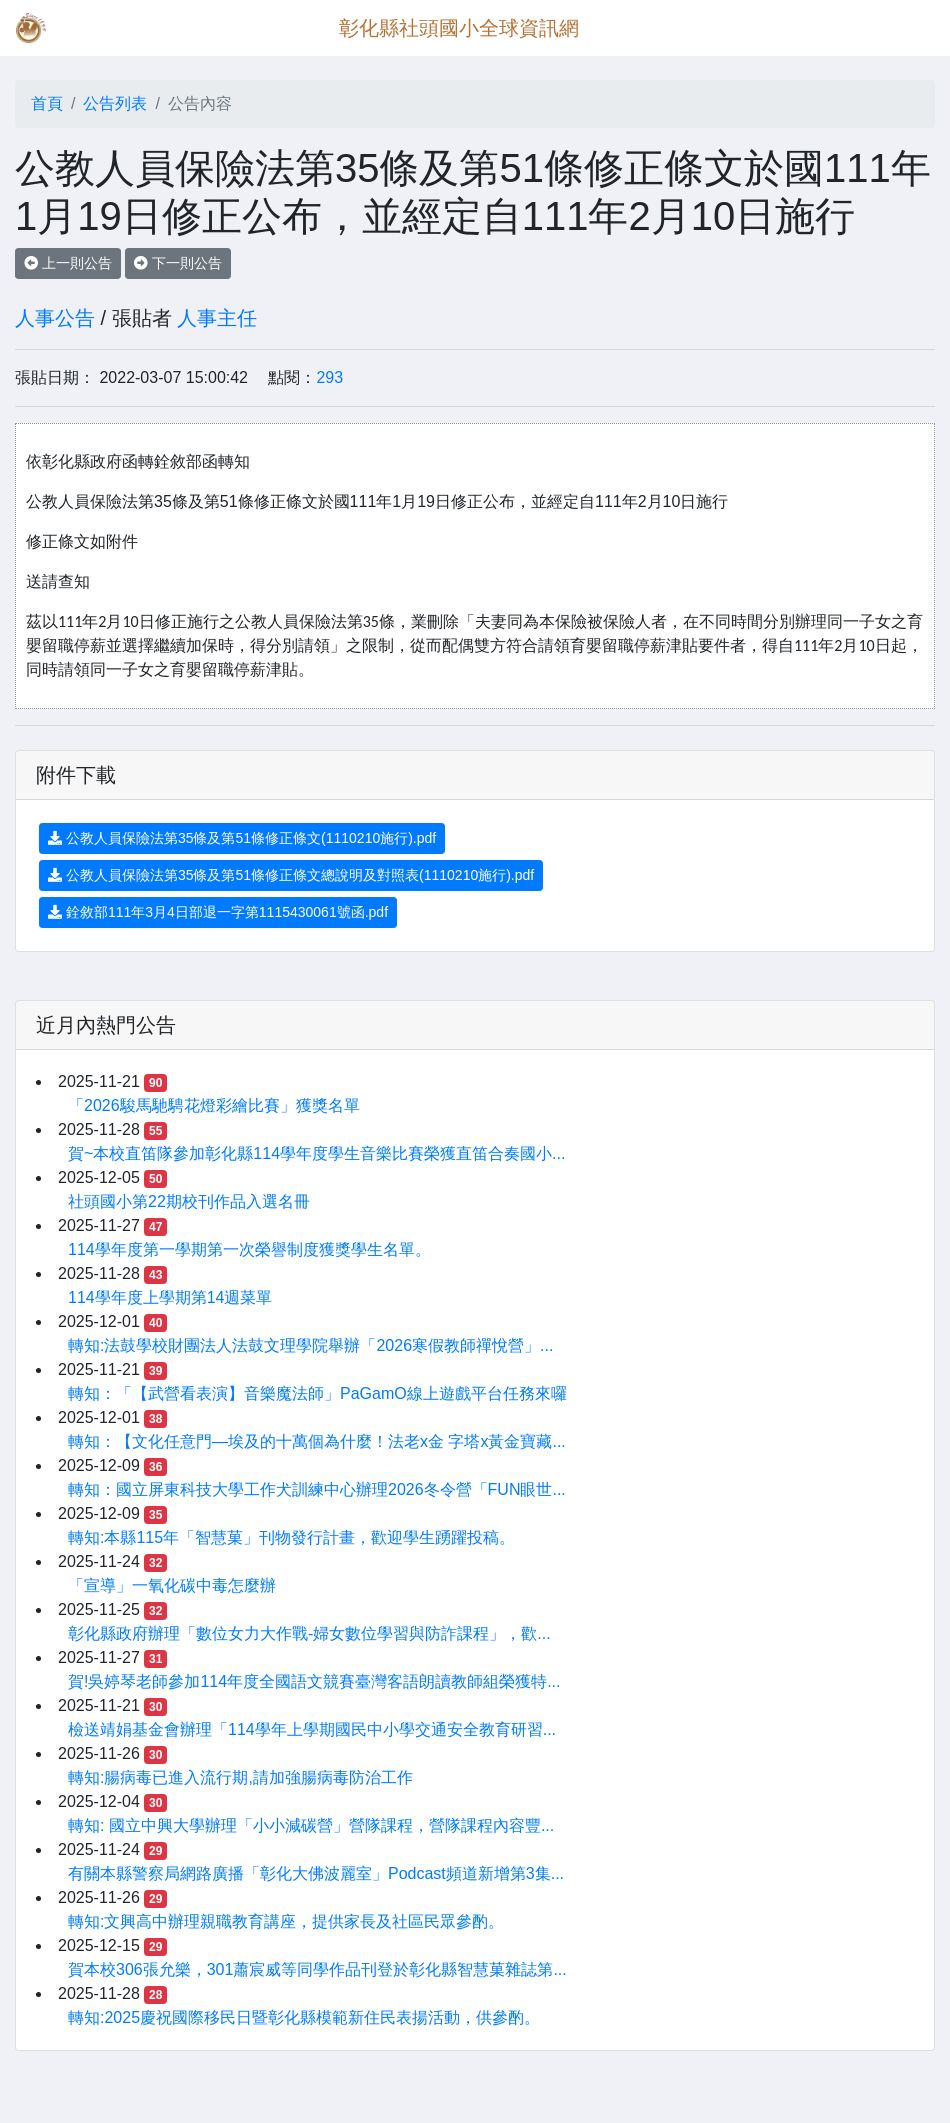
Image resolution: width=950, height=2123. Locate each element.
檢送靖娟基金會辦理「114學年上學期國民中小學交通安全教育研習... (312, 1729)
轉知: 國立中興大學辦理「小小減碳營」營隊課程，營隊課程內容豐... (311, 1825)
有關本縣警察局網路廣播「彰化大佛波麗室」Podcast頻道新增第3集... (316, 1873)
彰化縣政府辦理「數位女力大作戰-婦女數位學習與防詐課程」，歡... (309, 1633)
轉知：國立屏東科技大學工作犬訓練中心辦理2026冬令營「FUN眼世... (317, 1489)
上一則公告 (68, 263)
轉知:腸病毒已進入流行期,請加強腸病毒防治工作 (240, 1777)
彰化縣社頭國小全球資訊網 (459, 28)
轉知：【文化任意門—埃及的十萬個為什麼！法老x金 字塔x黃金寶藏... (317, 1441)
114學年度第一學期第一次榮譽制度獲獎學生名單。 (249, 1249)
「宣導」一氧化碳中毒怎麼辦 (172, 1585)
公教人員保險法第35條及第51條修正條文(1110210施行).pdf (242, 838)
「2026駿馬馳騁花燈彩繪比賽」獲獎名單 (214, 1105)
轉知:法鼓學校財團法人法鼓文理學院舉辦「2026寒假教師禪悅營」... (310, 1345)
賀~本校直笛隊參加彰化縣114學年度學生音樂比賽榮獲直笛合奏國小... (316, 1153)
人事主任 (217, 318)
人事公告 (55, 318)
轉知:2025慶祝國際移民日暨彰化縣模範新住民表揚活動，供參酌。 (304, 2017)
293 (329, 377)
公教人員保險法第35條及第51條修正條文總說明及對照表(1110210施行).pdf (291, 875)
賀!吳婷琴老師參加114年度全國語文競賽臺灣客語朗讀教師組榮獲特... (314, 1681)
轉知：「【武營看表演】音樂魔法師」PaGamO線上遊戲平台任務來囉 (317, 1393)
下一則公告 (178, 263)
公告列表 (115, 103)
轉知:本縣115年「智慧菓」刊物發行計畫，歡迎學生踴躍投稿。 (291, 1537)
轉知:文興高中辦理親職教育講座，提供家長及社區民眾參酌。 (286, 1921)
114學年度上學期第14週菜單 (170, 1297)
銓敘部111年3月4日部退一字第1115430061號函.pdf (218, 912)
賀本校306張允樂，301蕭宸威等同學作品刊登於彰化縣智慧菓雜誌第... (317, 1969)
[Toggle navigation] (906, 28)
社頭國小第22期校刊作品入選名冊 (189, 1201)
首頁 (47, 103)
